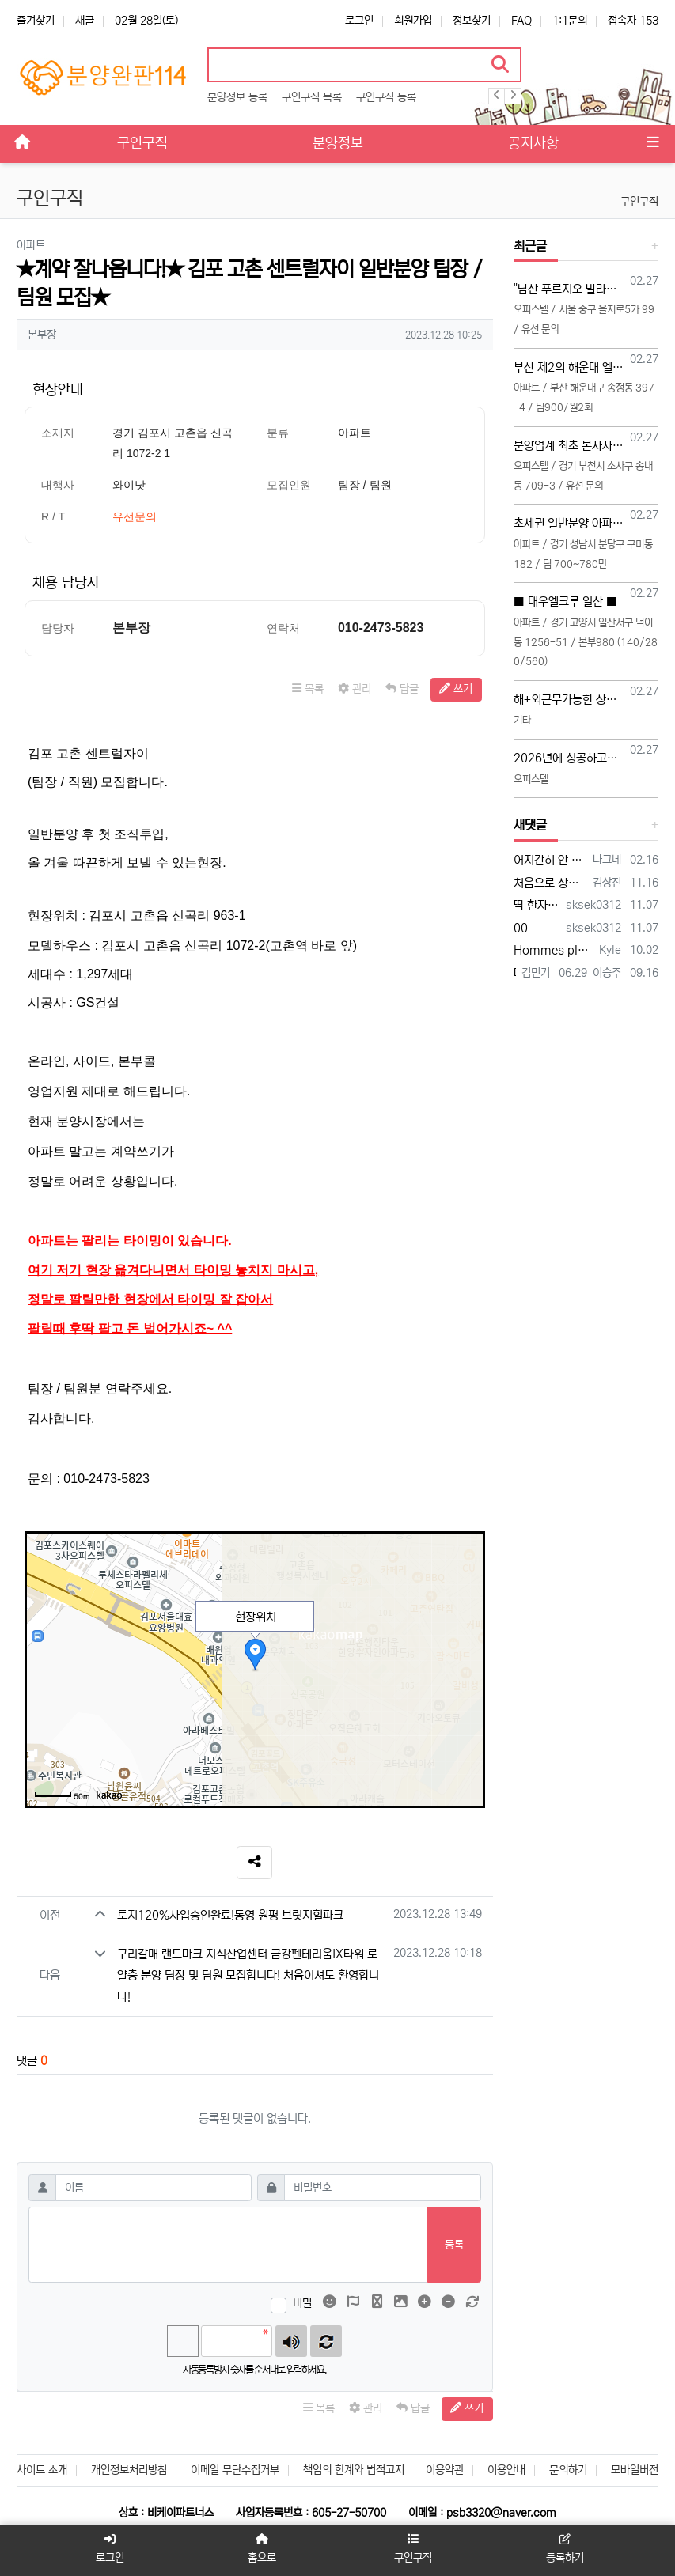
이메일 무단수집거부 (235, 2470)
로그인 (359, 20)
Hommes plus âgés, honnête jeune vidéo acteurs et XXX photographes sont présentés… (553, 950)
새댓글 (530, 825)
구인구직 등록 (386, 97)
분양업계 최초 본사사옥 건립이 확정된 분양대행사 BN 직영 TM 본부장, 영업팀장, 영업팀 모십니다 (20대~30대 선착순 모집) (569, 445)
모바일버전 (634, 2470)
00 (521, 928)
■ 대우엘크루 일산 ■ (565, 601)
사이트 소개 (42, 2470)
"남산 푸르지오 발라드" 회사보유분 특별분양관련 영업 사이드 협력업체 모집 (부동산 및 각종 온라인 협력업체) (569, 289)
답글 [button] (402, 689)
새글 (84, 20)
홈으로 (262, 2548)
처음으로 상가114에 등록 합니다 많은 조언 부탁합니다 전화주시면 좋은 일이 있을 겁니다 (550, 883)
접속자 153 (633, 20)
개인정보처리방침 (129, 2470)
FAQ (521, 20)
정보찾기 (472, 20)
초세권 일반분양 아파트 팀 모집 (569, 523)
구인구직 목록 (312, 97)
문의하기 (568, 2470)
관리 (354, 689)
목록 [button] (308, 689)
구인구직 (639, 201)
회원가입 (413, 20)
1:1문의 (569, 20)
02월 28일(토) (146, 20)
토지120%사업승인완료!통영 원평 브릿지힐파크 (230, 1915)
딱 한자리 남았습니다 (537, 905)
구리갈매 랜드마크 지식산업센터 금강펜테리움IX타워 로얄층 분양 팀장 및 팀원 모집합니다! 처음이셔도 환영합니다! (248, 1975)
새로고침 (326, 2341)
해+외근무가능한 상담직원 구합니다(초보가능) (569, 699)
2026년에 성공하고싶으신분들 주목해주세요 (569, 758)
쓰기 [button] (455, 689)
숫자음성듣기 (291, 2341)
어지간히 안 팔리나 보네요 (550, 860)
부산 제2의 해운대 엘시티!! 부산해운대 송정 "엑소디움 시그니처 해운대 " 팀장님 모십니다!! (569, 367)
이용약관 (445, 2470)
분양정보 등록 (237, 97)
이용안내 (506, 2470)
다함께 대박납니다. (515, 973)
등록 (454, 2244)
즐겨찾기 (36, 20)
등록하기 (565, 2548)
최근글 (530, 246)
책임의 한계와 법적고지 (353, 2470)
